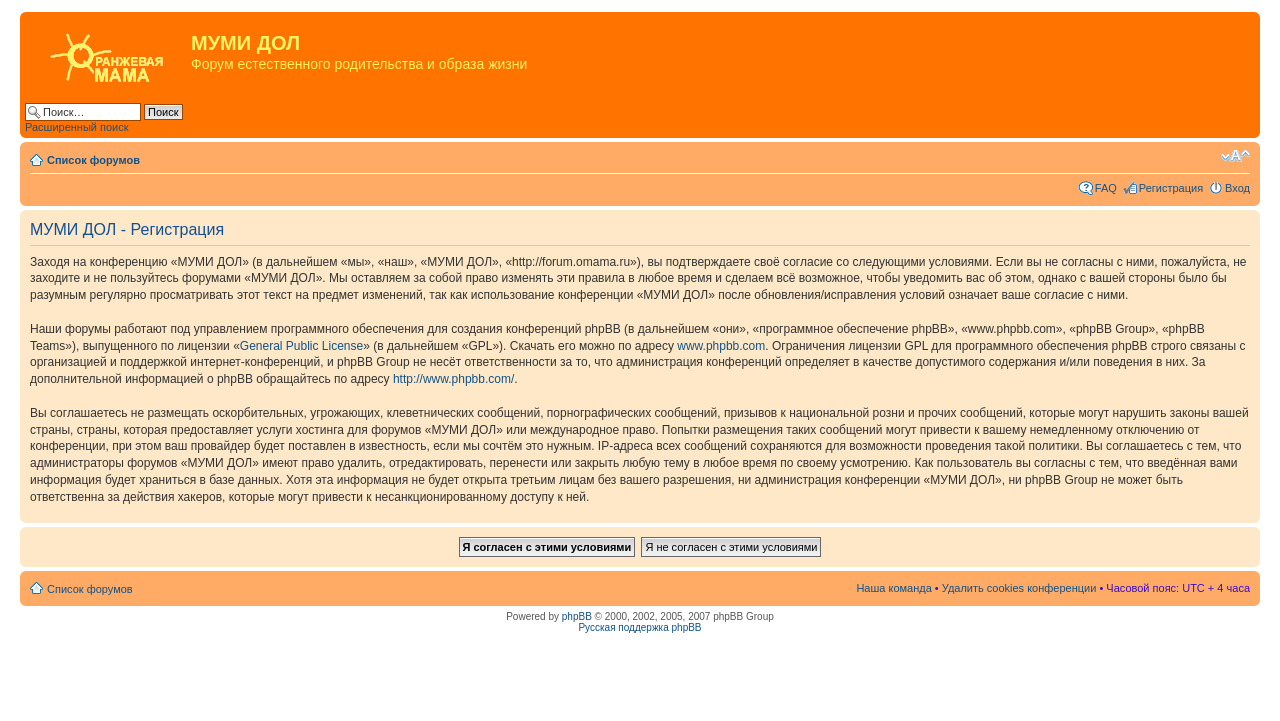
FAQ (1106, 188)
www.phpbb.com (721, 346)
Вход (1237, 188)
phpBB (577, 616)
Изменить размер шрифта (1235, 156)
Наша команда (893, 588)
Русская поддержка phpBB (639, 627)
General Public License (301, 346)
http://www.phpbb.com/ (453, 379)
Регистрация (1171, 188)
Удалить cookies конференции (1019, 588)
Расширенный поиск (77, 127)
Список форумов (93, 160)
